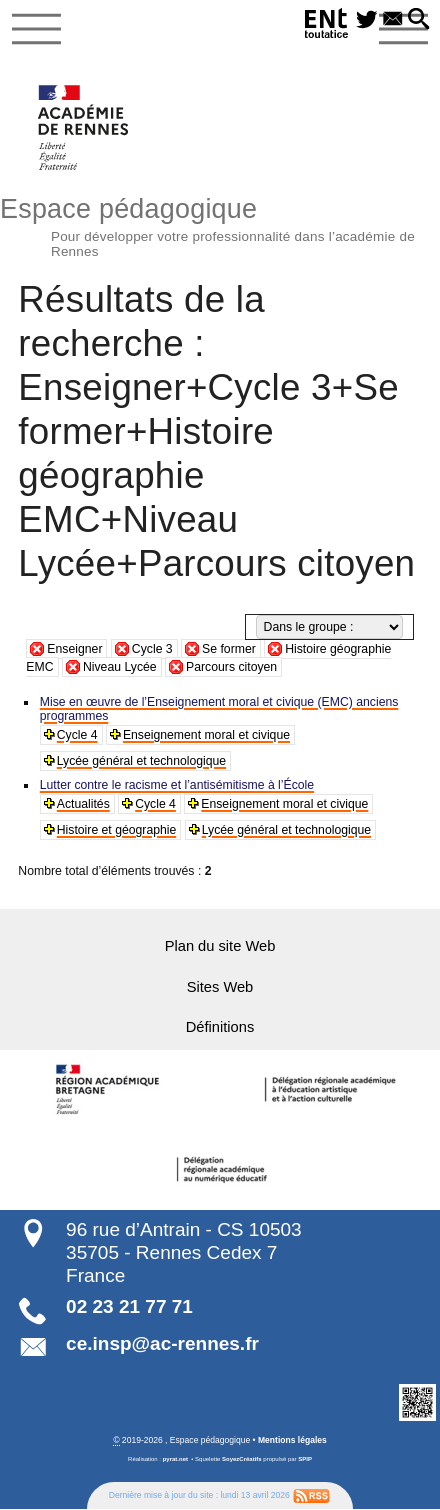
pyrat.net (175, 1459)
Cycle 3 (152, 649)
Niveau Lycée (120, 667)
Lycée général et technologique (142, 761)
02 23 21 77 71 (129, 1306)
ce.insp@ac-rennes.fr (162, 1343)
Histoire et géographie (117, 830)
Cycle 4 (77, 735)
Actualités (83, 804)
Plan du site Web (220, 946)
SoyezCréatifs (242, 1459)
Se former (229, 649)
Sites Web (220, 987)
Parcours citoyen (231, 667)
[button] (419, 20)
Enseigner (74, 649)
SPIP (305, 1459)
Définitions (220, 1027)
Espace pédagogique (220, 224)
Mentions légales (292, 1440)
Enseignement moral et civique (206, 735)
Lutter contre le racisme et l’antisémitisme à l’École (177, 785)
